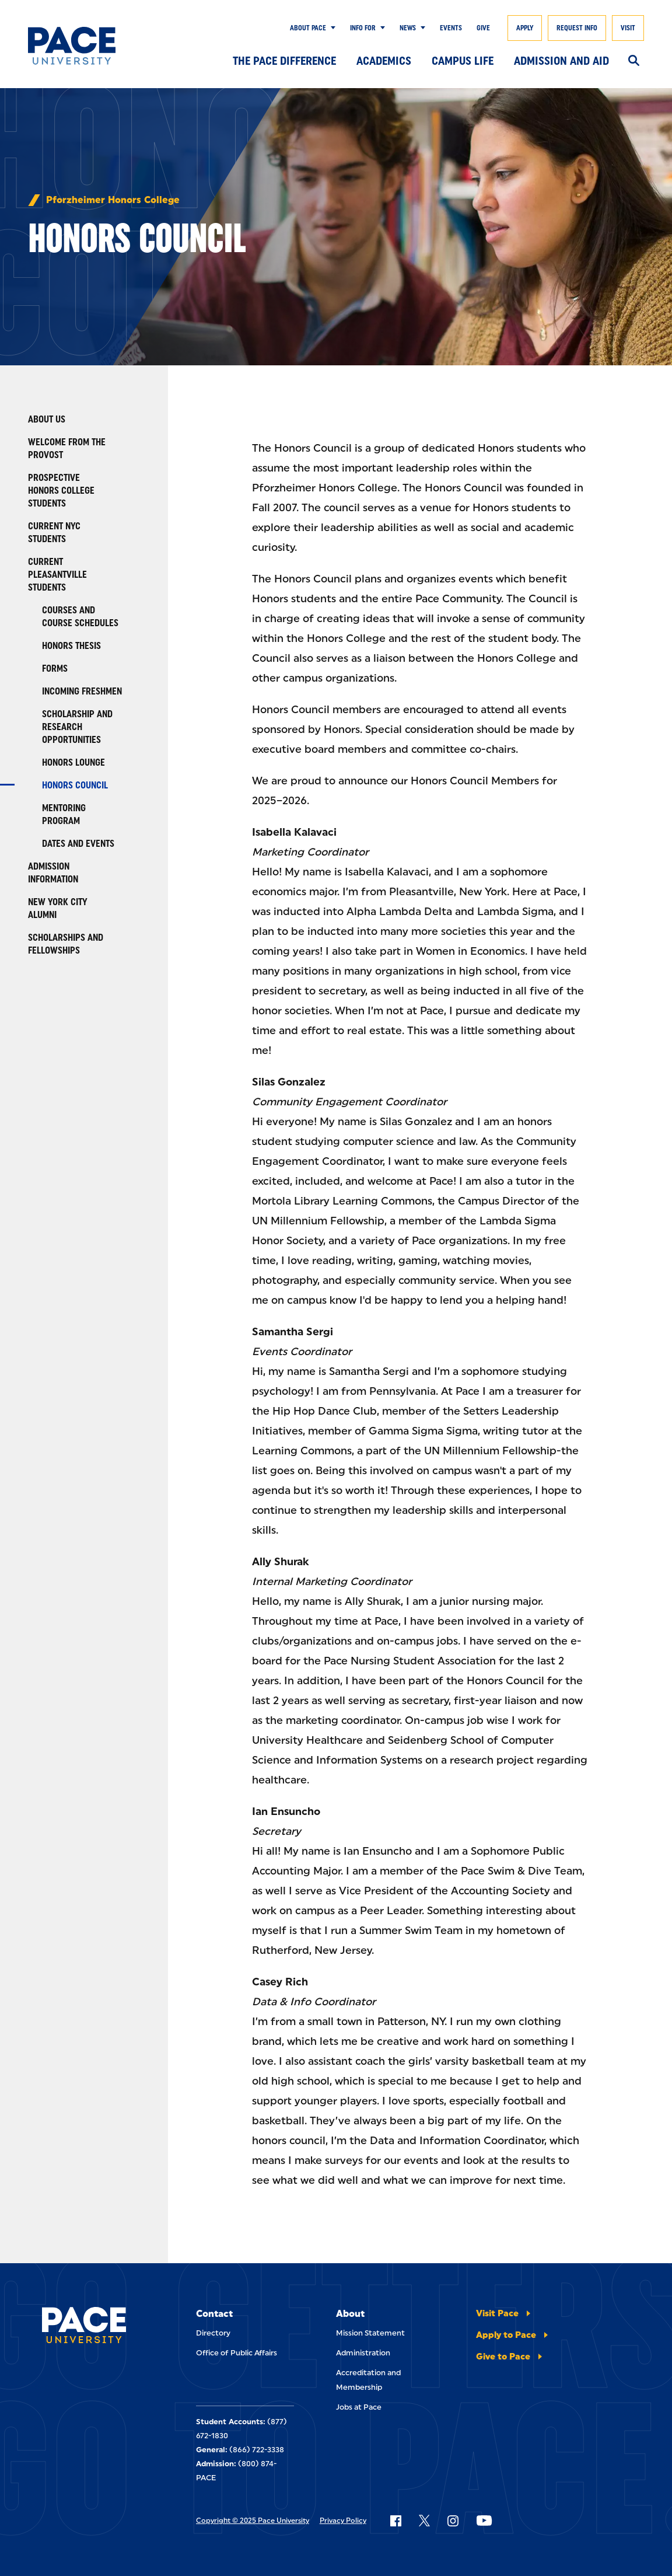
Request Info (576, 28)
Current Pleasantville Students (57, 574)
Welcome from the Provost (67, 448)
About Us (46, 419)
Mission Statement (370, 2333)
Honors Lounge (73, 762)
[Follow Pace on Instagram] (452, 2520)
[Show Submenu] (330, 28)
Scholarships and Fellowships (65, 944)
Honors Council (75, 785)
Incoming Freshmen (82, 691)
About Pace (308, 28)
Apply (524, 28)
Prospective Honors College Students (61, 490)
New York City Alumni (58, 908)
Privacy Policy (343, 2520)
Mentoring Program (64, 814)
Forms (55, 668)
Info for (363, 28)
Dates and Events (78, 843)
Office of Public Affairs (236, 2352)
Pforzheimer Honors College (113, 200)
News (408, 28)
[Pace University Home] (72, 46)
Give (483, 28)
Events (451, 28)
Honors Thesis (71, 645)
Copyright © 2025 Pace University (252, 2520)
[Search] (634, 61)
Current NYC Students (54, 532)
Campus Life (463, 61)
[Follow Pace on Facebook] (395, 2520)
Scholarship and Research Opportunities (77, 726)
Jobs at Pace (359, 2407)
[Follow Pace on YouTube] (484, 2520)
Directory (213, 2333)
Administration (363, 2352)
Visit (628, 28)
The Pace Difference (284, 61)
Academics (383, 61)
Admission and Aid (561, 61)
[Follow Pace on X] (424, 2520)
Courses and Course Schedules (80, 617)
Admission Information (53, 873)
